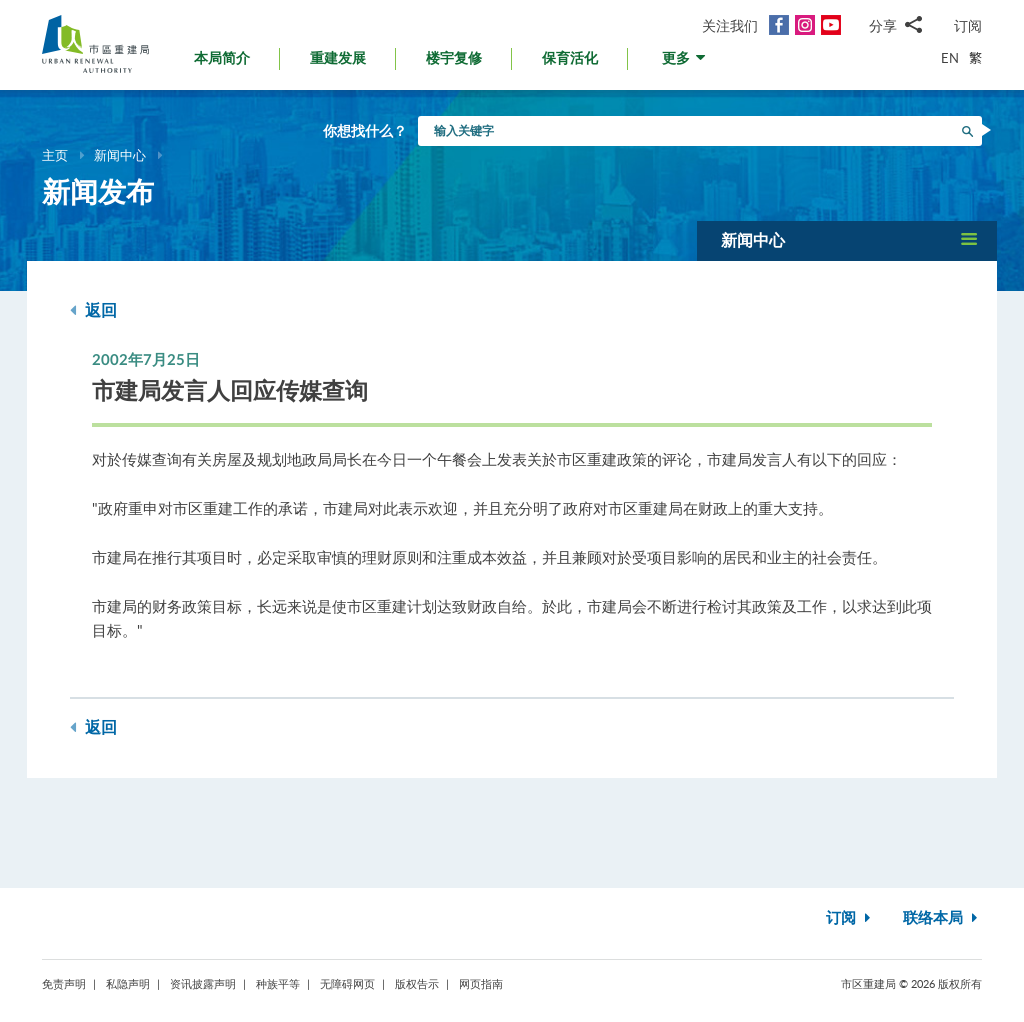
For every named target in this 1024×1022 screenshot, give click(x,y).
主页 (55, 155)
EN (950, 58)
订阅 (968, 25)
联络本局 (942, 918)
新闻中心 (120, 155)
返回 (93, 310)
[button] (685, 63)
